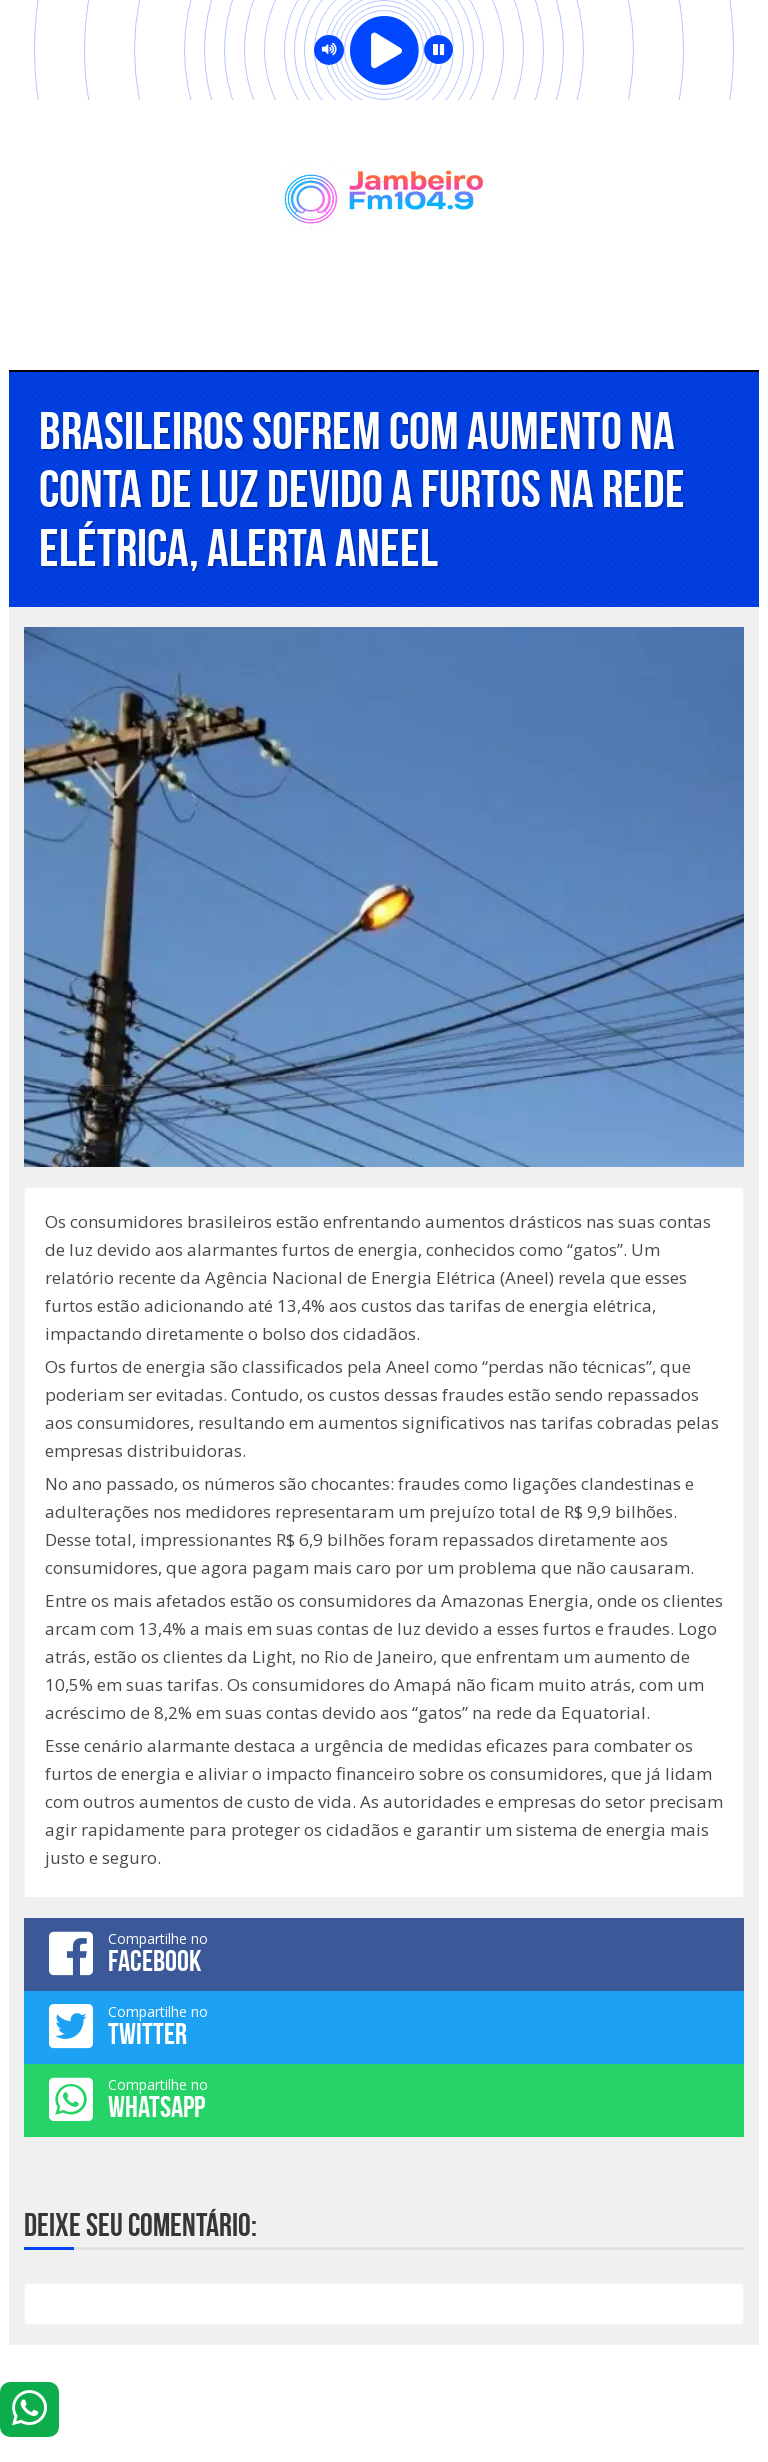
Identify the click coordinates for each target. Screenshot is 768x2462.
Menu (384, 330)
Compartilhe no (384, 1953)
